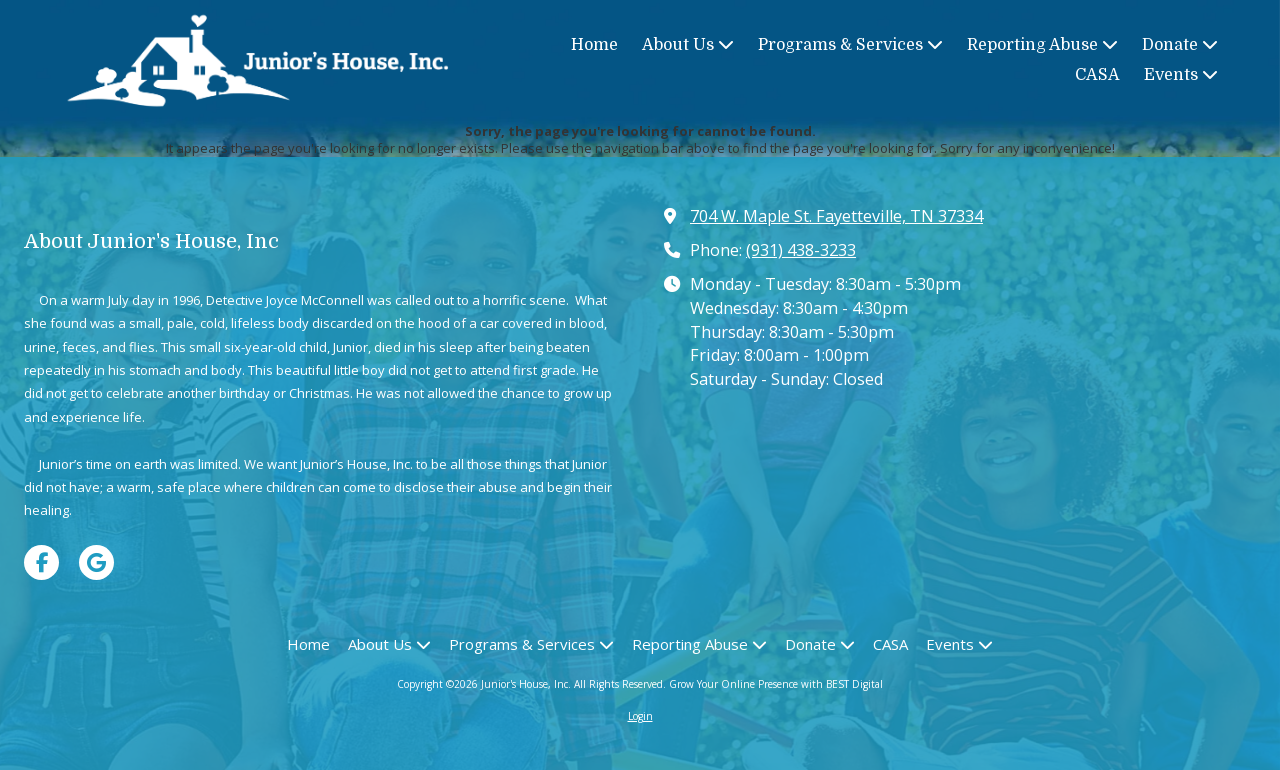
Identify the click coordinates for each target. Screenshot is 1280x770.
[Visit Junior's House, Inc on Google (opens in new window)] (96, 562)
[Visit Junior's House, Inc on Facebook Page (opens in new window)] (41, 562)
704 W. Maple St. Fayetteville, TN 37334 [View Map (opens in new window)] (836, 216)
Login (640, 716)
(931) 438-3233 (801, 250)
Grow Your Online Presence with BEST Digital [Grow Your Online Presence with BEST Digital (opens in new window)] (776, 684)
